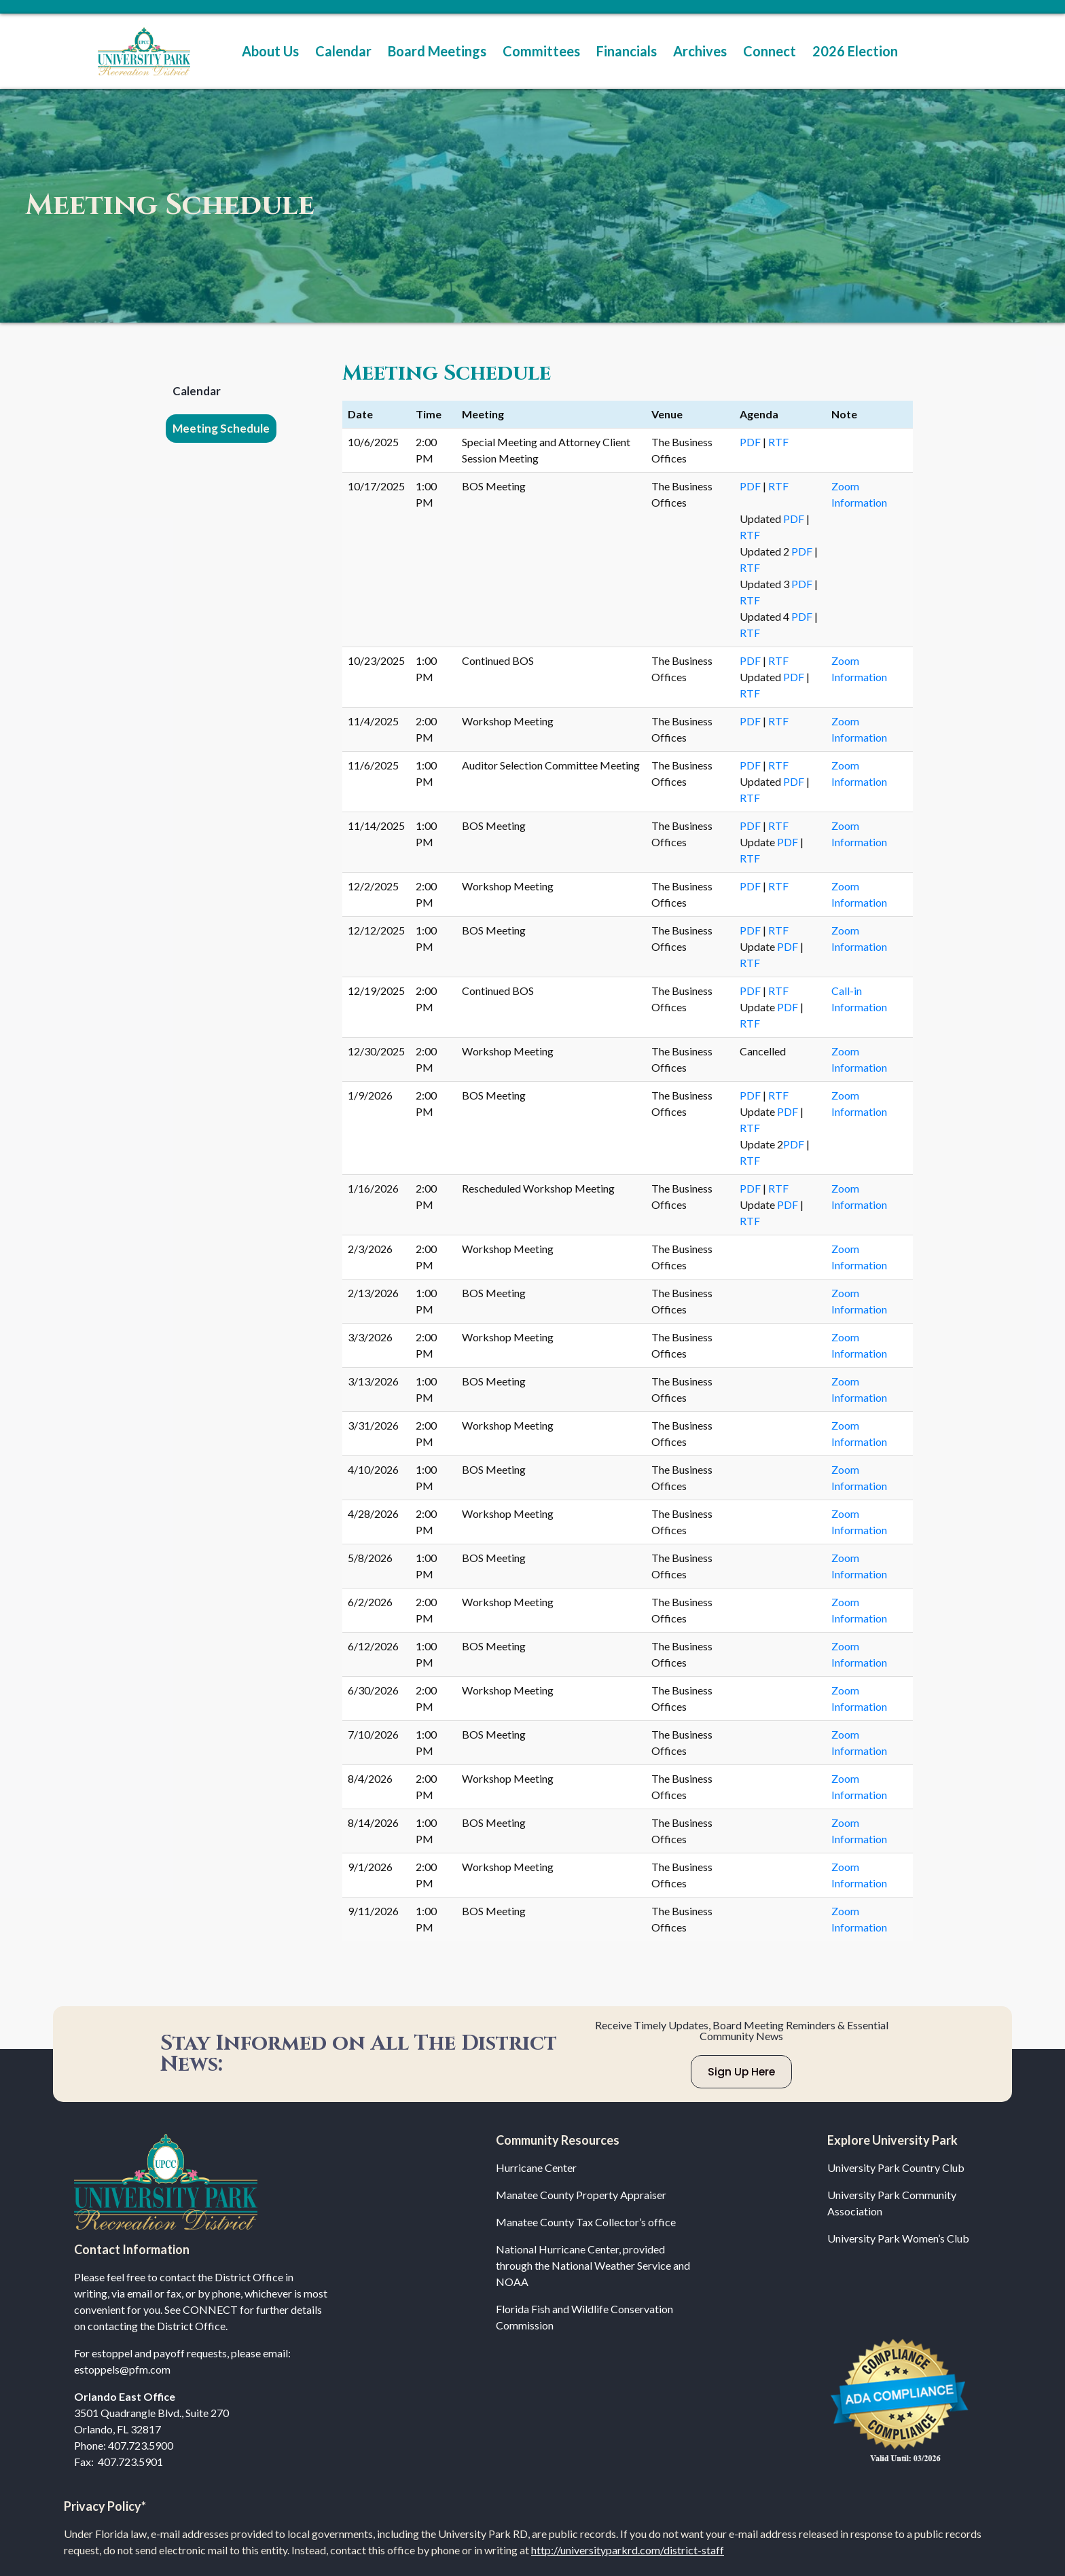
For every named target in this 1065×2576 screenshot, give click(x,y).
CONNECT (210, 2309)
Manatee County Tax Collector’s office (586, 2221)
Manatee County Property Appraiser (581, 2194)
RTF (778, 441)
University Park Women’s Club (898, 2238)
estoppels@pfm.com (122, 2369)
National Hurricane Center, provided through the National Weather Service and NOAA (593, 2265)
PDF (751, 441)
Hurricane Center (536, 2167)
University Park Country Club (895, 2167)
